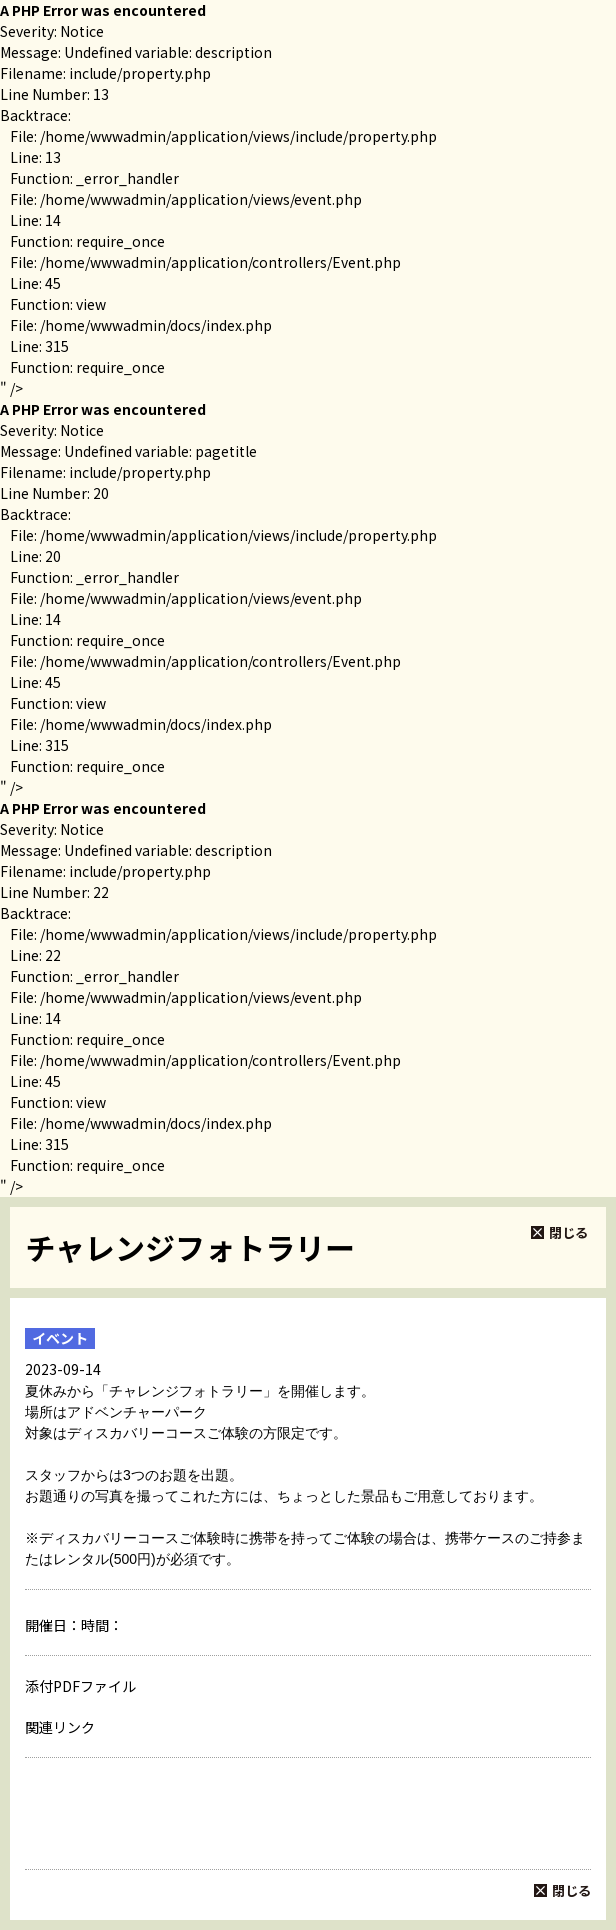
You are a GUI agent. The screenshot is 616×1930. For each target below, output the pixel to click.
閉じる (568, 1232)
